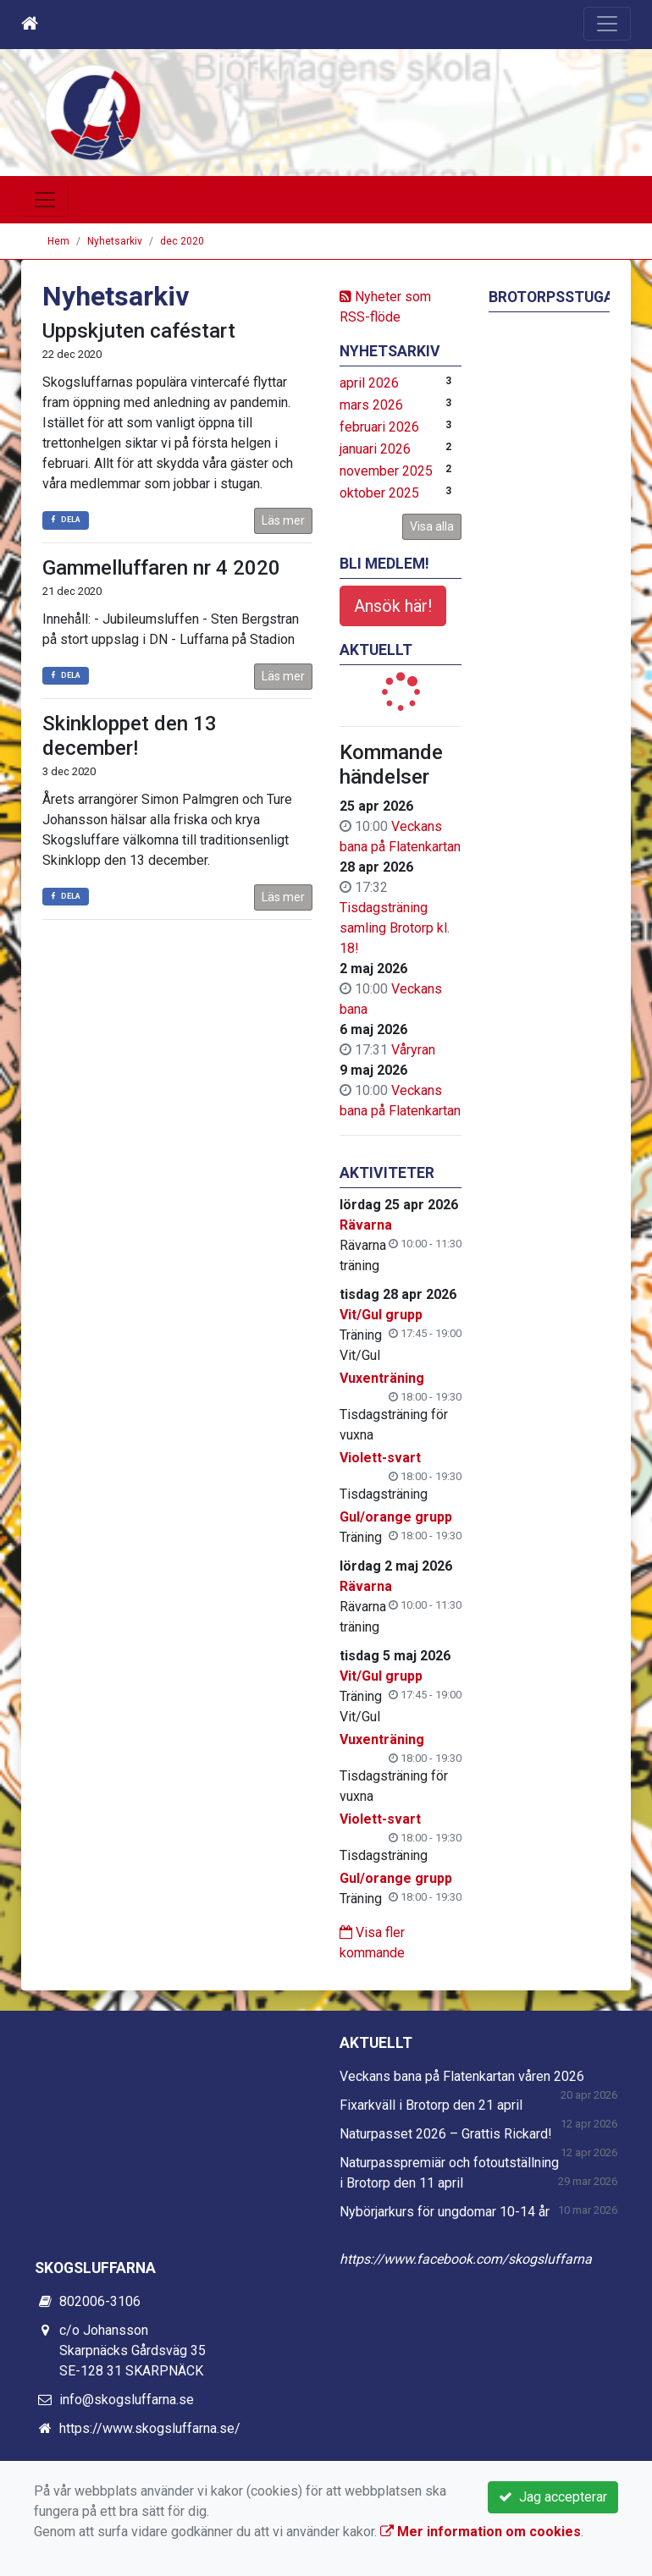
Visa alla (432, 526)
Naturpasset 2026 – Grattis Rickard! (446, 2134)
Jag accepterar (553, 2497)
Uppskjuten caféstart (138, 331)
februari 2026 (379, 427)
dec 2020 (182, 241)
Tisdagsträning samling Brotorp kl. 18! (395, 928)
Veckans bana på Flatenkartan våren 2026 (462, 2076)
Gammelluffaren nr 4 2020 (161, 568)
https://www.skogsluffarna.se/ (149, 2428)
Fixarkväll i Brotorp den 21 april (431, 2105)
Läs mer (283, 520)
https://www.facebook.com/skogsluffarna (466, 2259)
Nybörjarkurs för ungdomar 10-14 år (445, 2212)
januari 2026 (375, 449)
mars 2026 (371, 405)
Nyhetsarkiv (114, 241)
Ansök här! (393, 606)
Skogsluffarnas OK (277, 97)
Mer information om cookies (480, 2532)
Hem (58, 241)
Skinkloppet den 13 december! (129, 736)
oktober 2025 (379, 493)
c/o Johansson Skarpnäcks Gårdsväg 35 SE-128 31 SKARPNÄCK (132, 2350)
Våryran (413, 1050)
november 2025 (386, 471)
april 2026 (369, 383)
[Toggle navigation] (607, 24)
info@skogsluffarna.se (126, 2400)
